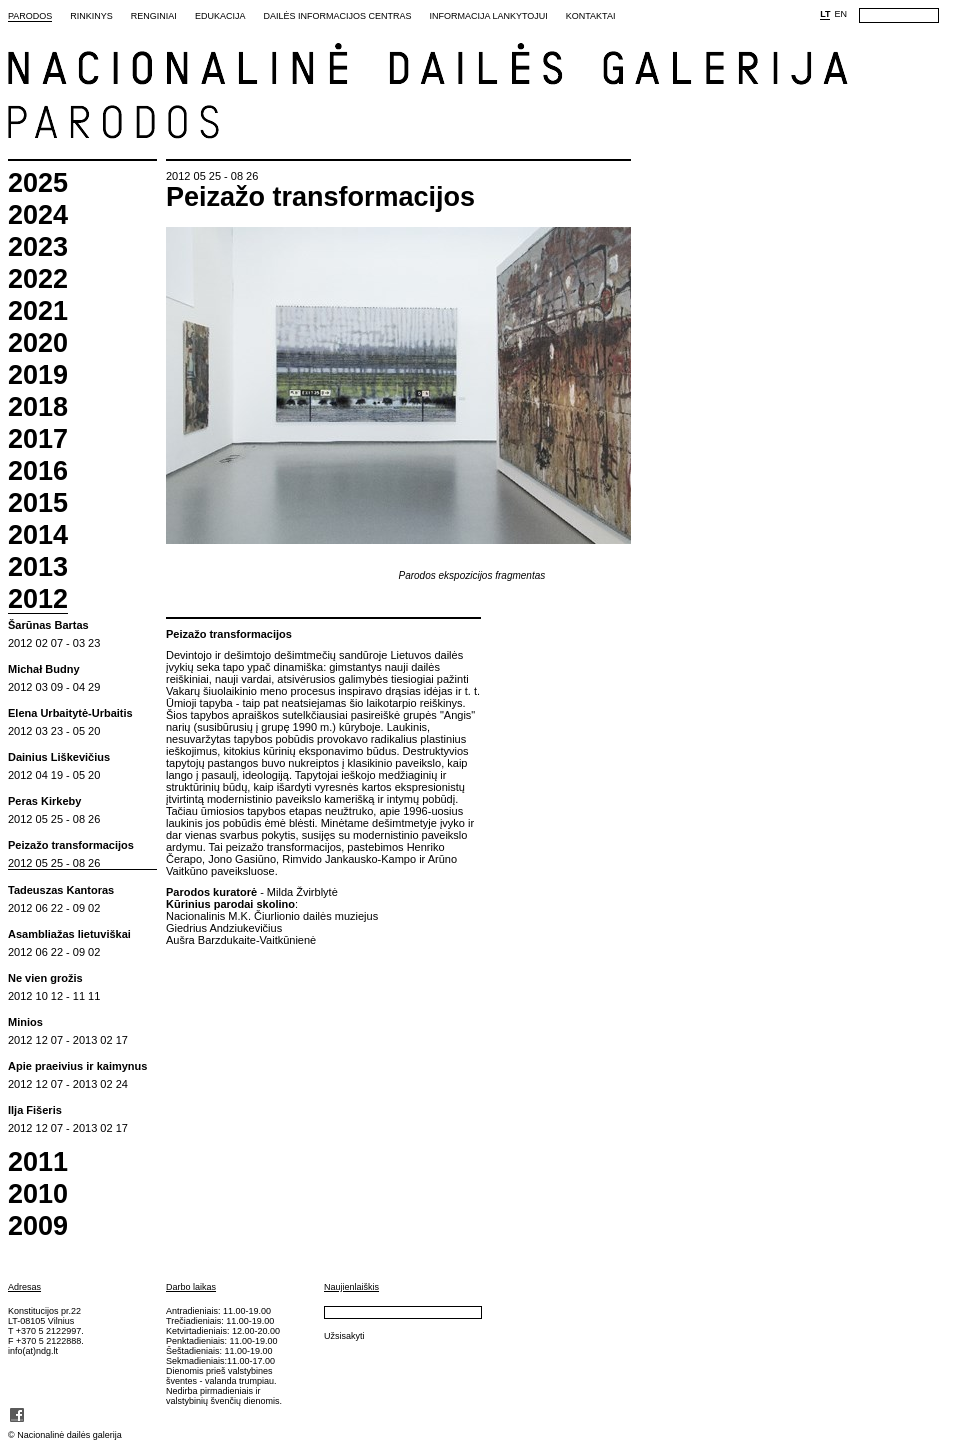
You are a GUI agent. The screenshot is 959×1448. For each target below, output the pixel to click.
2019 (38, 375)
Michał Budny (44, 669)
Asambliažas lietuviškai (69, 934)
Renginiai (154, 16)
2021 (38, 311)
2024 (38, 215)
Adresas (24, 1287)
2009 (38, 1226)
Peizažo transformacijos (71, 845)
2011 (38, 1162)
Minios (25, 1022)
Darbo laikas (191, 1287)
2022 (38, 279)
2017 (38, 439)
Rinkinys (91, 16)
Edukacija (220, 16)
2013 (38, 567)
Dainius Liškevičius (59, 757)
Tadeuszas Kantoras (61, 890)
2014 (38, 535)
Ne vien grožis (45, 978)
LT (825, 14)
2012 (38, 600)
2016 (38, 471)
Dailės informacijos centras (337, 16)
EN (840, 14)
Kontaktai (591, 16)
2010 (38, 1194)
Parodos (30, 16)
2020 (38, 343)
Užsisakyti (344, 1336)
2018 (38, 407)
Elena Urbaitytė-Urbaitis (70, 713)
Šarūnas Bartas (48, 625)
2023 (38, 247)
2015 (38, 503)
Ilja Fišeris (35, 1110)
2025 (38, 183)
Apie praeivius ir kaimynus (77, 1066)
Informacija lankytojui (488, 16)
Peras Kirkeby (44, 801)
